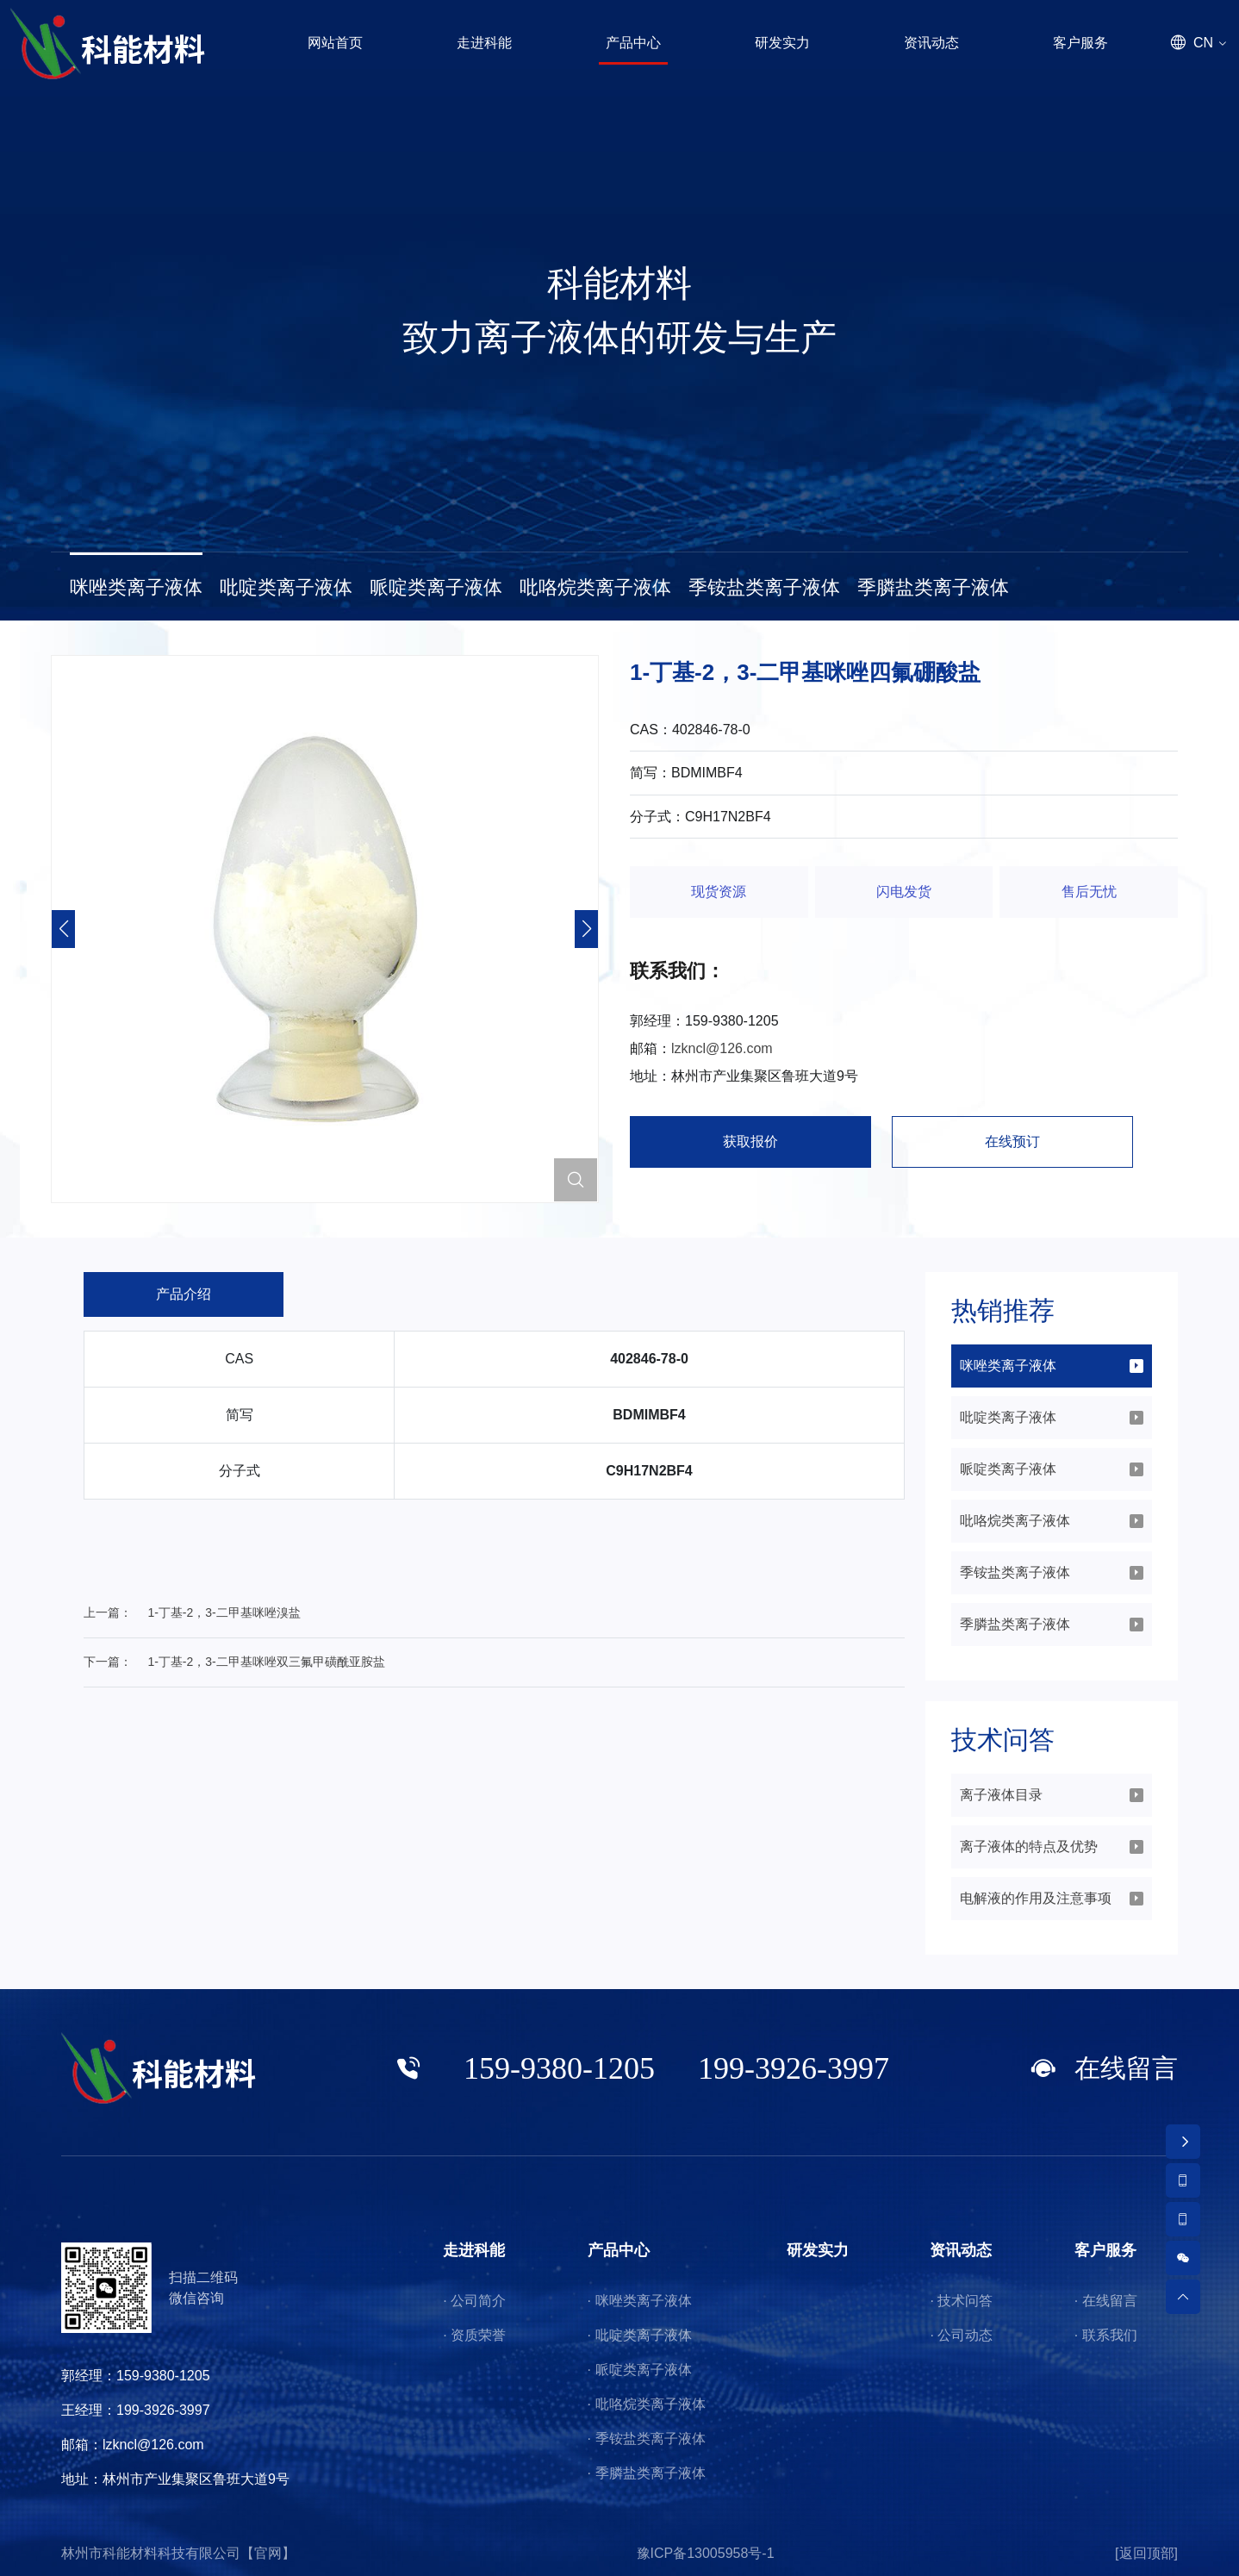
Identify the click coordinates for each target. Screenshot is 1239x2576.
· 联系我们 (1105, 2335)
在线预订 (1012, 1141)
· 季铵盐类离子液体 (647, 2438)
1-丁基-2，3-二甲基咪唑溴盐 (223, 1612)
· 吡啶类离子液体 (640, 2335)
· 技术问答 (961, 2300)
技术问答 (1003, 1740)
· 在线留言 (1105, 2300)
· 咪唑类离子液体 (640, 2300)
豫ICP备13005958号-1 (706, 2553)
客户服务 (1105, 2250)
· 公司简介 (474, 2300)
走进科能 (474, 2250)
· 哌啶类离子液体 (640, 2369)
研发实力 (818, 2250)
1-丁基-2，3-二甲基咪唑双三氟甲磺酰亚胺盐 (265, 1661)
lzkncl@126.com (722, 1048)
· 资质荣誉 (474, 2335)
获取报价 (750, 1141)
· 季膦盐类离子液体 (647, 2473)
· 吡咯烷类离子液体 (647, 2404)
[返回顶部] (1146, 2553)
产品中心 (619, 2250)
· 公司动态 (961, 2335)
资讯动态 (961, 2250)
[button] (586, 929)
